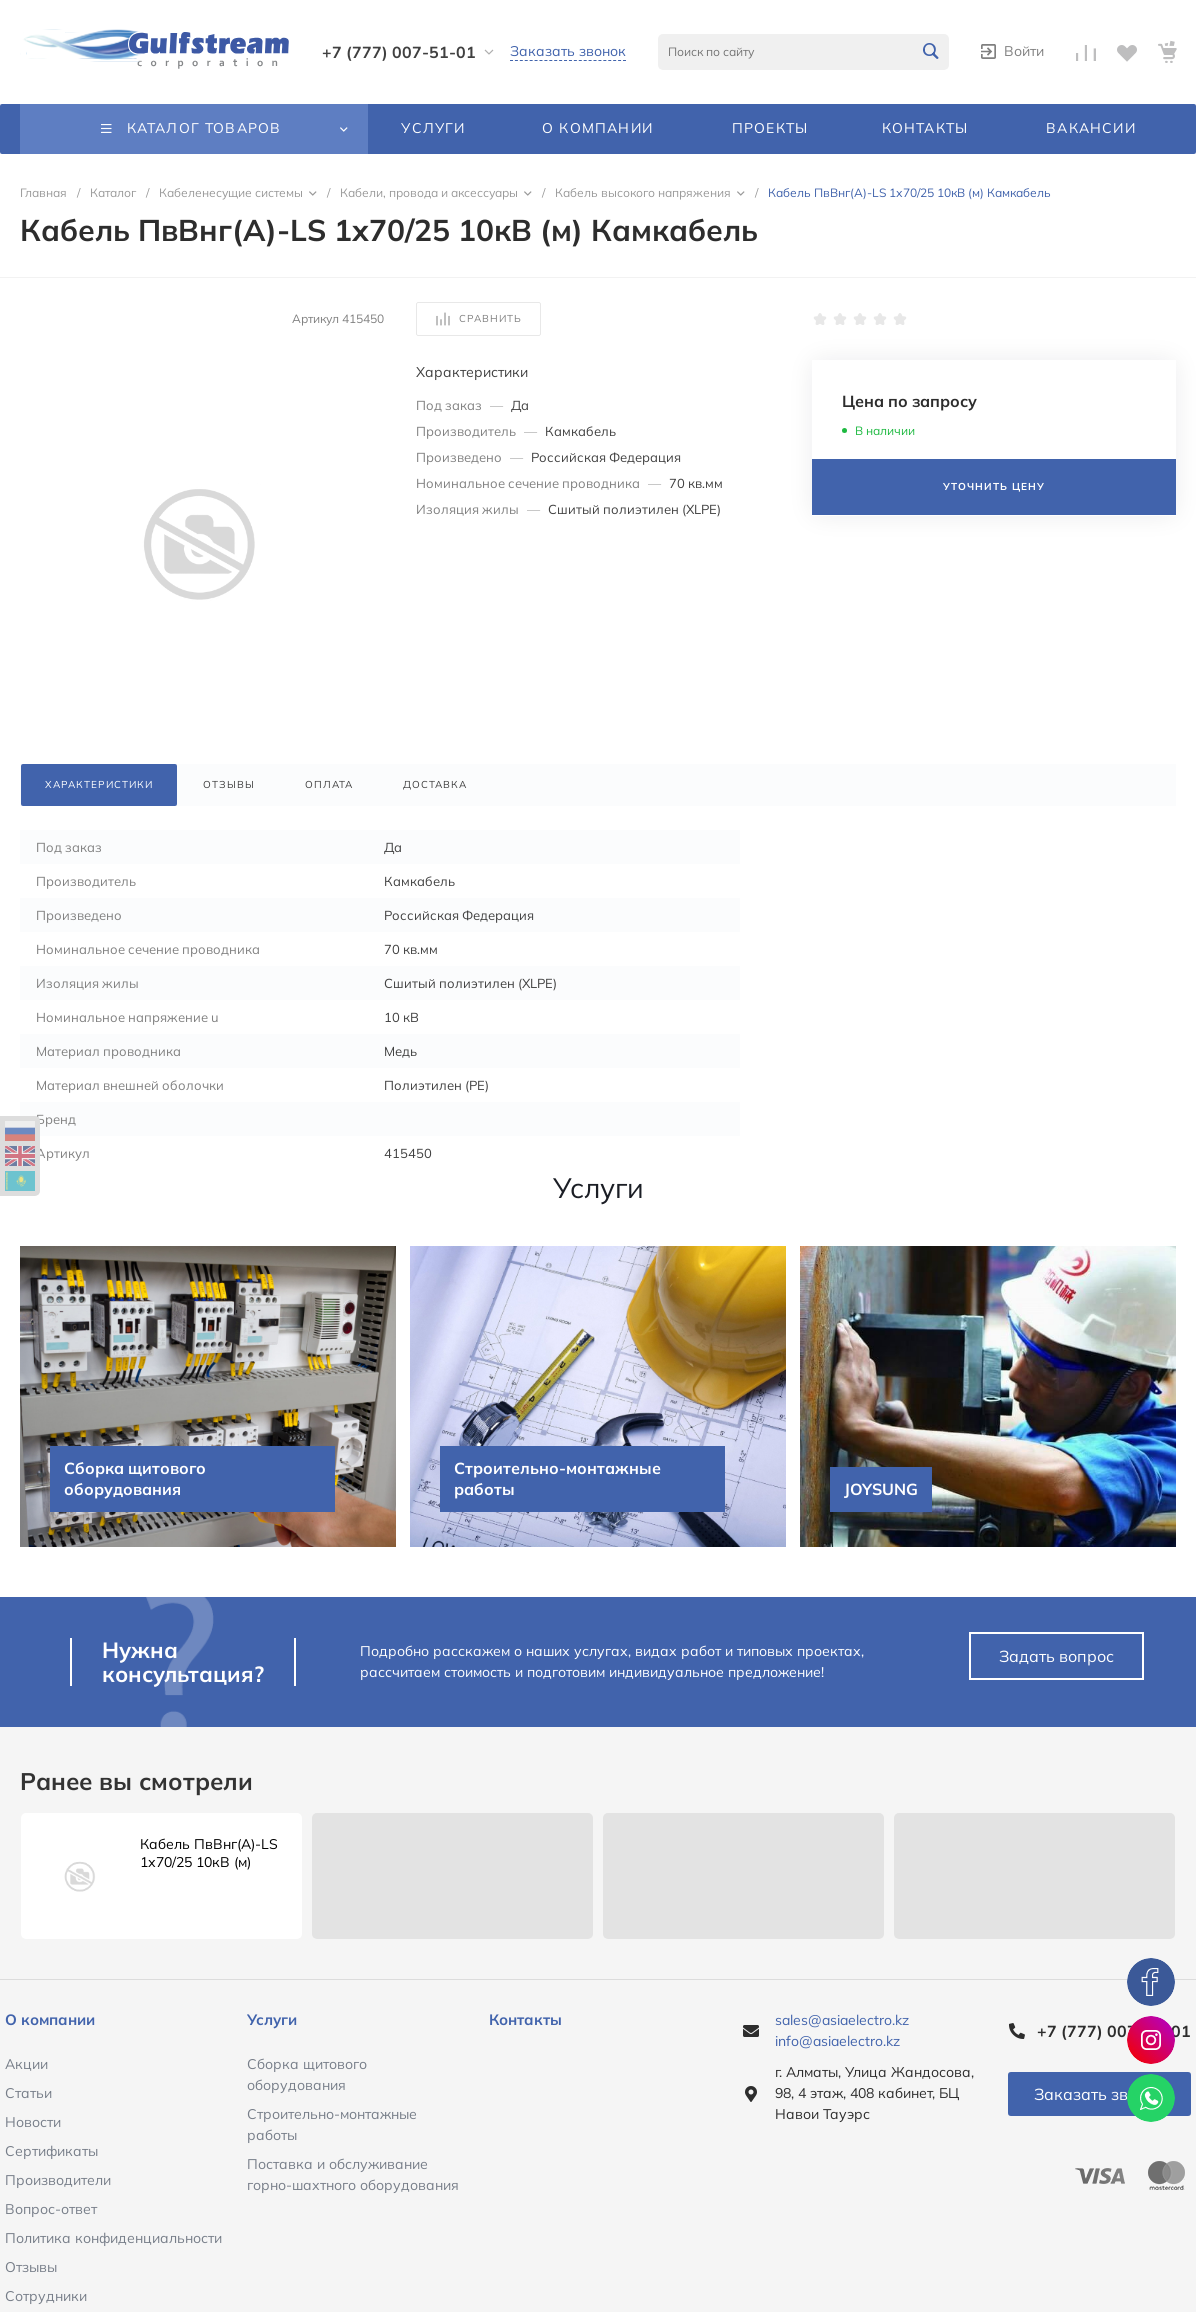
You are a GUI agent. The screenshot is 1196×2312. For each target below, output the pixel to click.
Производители (58, 2180)
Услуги (272, 2019)
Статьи (28, 2093)
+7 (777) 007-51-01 (399, 52)
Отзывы (31, 2267)
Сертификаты (51, 2151)
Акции (26, 2064)
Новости (33, 2122)
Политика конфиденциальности (113, 2238)
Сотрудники (46, 2296)
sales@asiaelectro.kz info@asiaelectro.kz (842, 2030)
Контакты (525, 2019)
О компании (50, 2019)
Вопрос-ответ (51, 2209)
